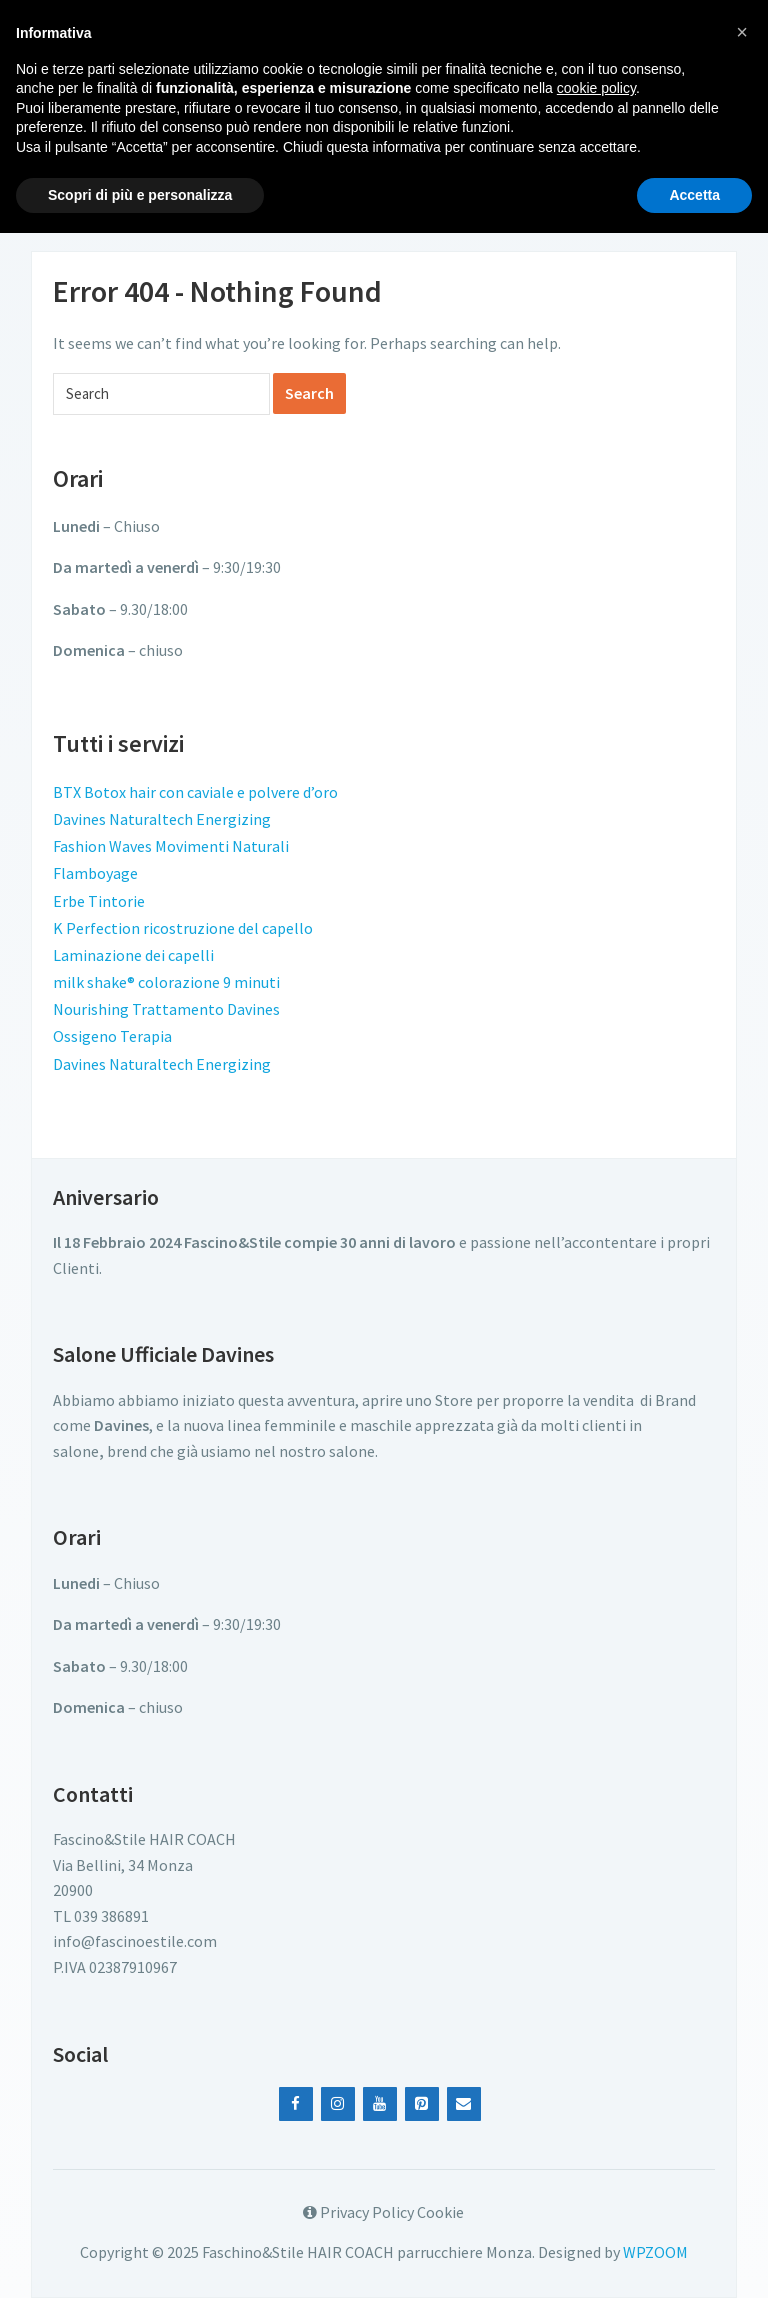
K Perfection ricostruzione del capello (183, 928)
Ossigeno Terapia (112, 1036)
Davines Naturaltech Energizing (162, 819)
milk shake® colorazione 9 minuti (166, 982)
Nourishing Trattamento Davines (166, 1009)
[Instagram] (338, 2104)
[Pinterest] (422, 2104)
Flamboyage (95, 873)
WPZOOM (655, 2252)
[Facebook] (296, 2104)
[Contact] (464, 2104)
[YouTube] (380, 2104)
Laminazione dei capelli (133, 955)
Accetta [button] (694, 195)
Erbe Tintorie (99, 901)
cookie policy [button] (596, 88)
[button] (742, 32)
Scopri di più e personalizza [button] (140, 195)
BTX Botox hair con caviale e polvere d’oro (195, 792)
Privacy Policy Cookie (383, 2212)
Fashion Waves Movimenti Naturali (171, 846)
